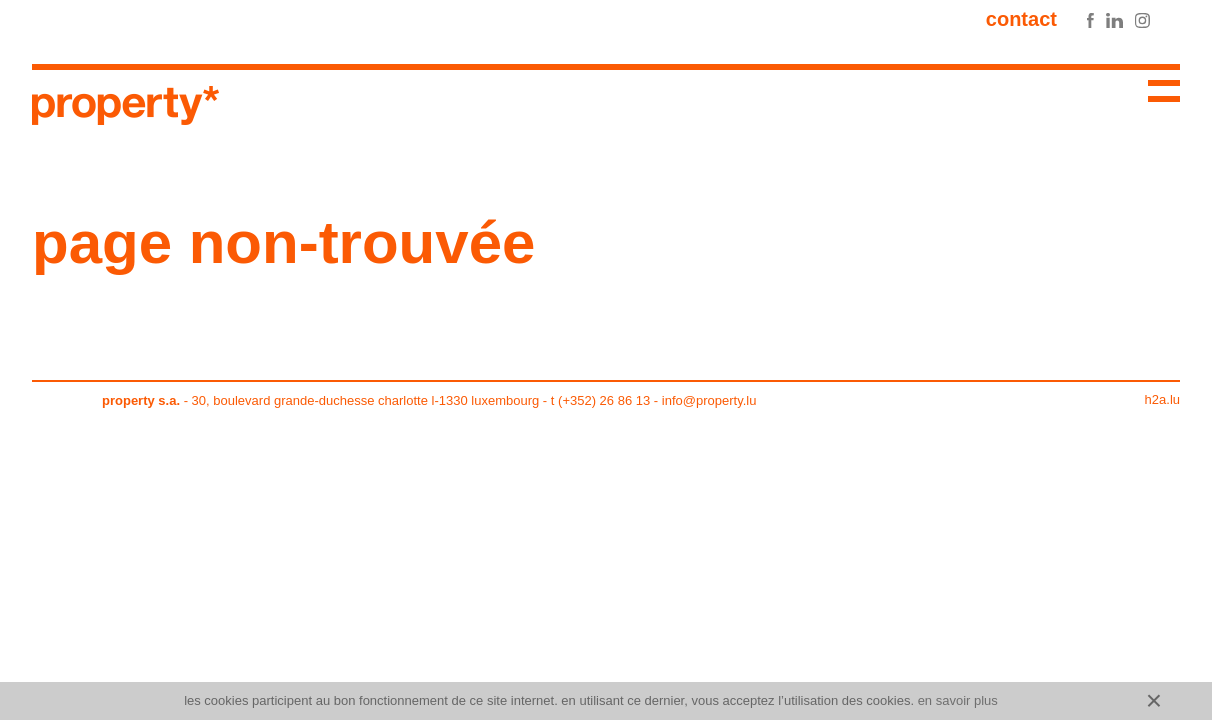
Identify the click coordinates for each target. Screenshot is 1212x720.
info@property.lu (709, 400)
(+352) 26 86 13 (604, 400)
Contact (1021, 19)
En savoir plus (958, 700)
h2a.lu (1162, 399)
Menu (1156, 94)
